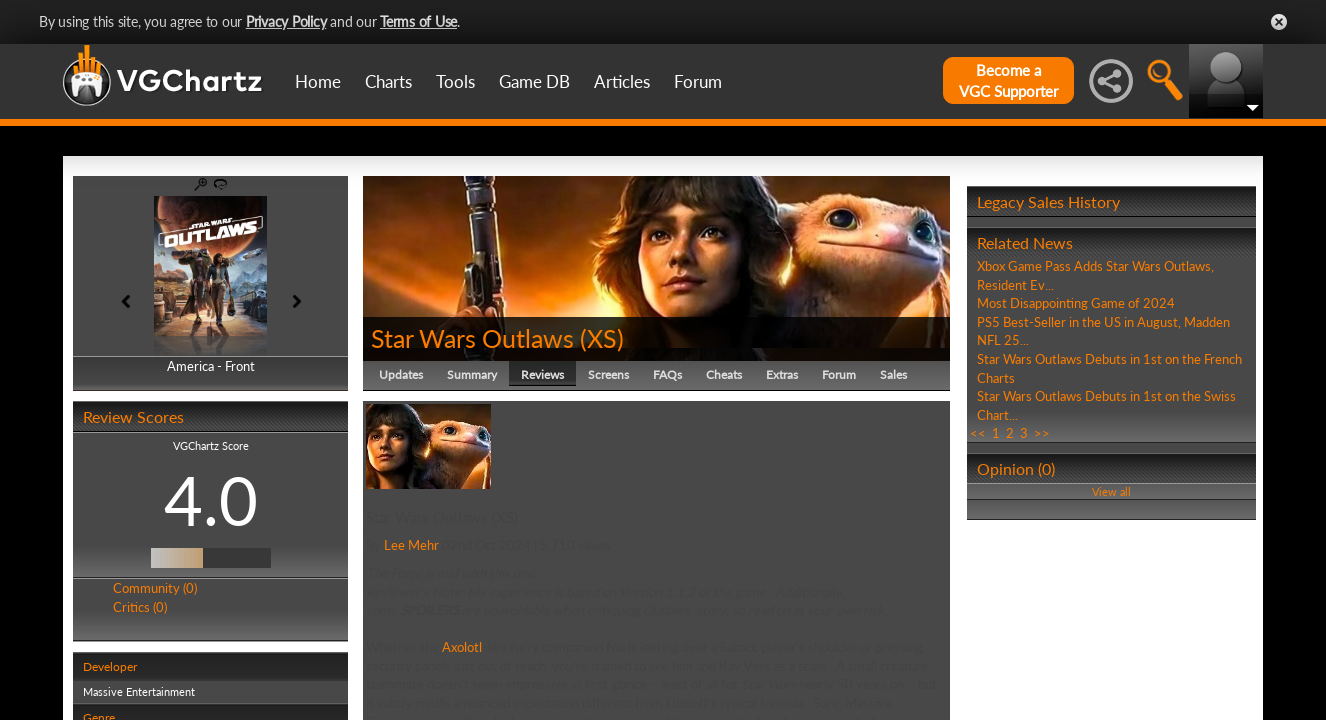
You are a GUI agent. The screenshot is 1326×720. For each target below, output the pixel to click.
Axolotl (462, 647)
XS (602, 338)
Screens (608, 374)
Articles (622, 81)
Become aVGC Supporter (1008, 80)
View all (1111, 491)
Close (1279, 22)
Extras (782, 374)
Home (318, 81)
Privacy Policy (286, 21)
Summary (472, 374)
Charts (388, 81)
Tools (455, 81)
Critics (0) (140, 607)
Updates (401, 374)
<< (978, 433)
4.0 (211, 500)
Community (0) (155, 588)
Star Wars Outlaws (472, 338)
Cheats (724, 374)
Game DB (534, 81)
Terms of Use (418, 21)
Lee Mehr (411, 545)
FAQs (667, 374)
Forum (698, 81)
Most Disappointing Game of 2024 (1076, 303)
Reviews (542, 374)
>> (1042, 433)
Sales (893, 374)
